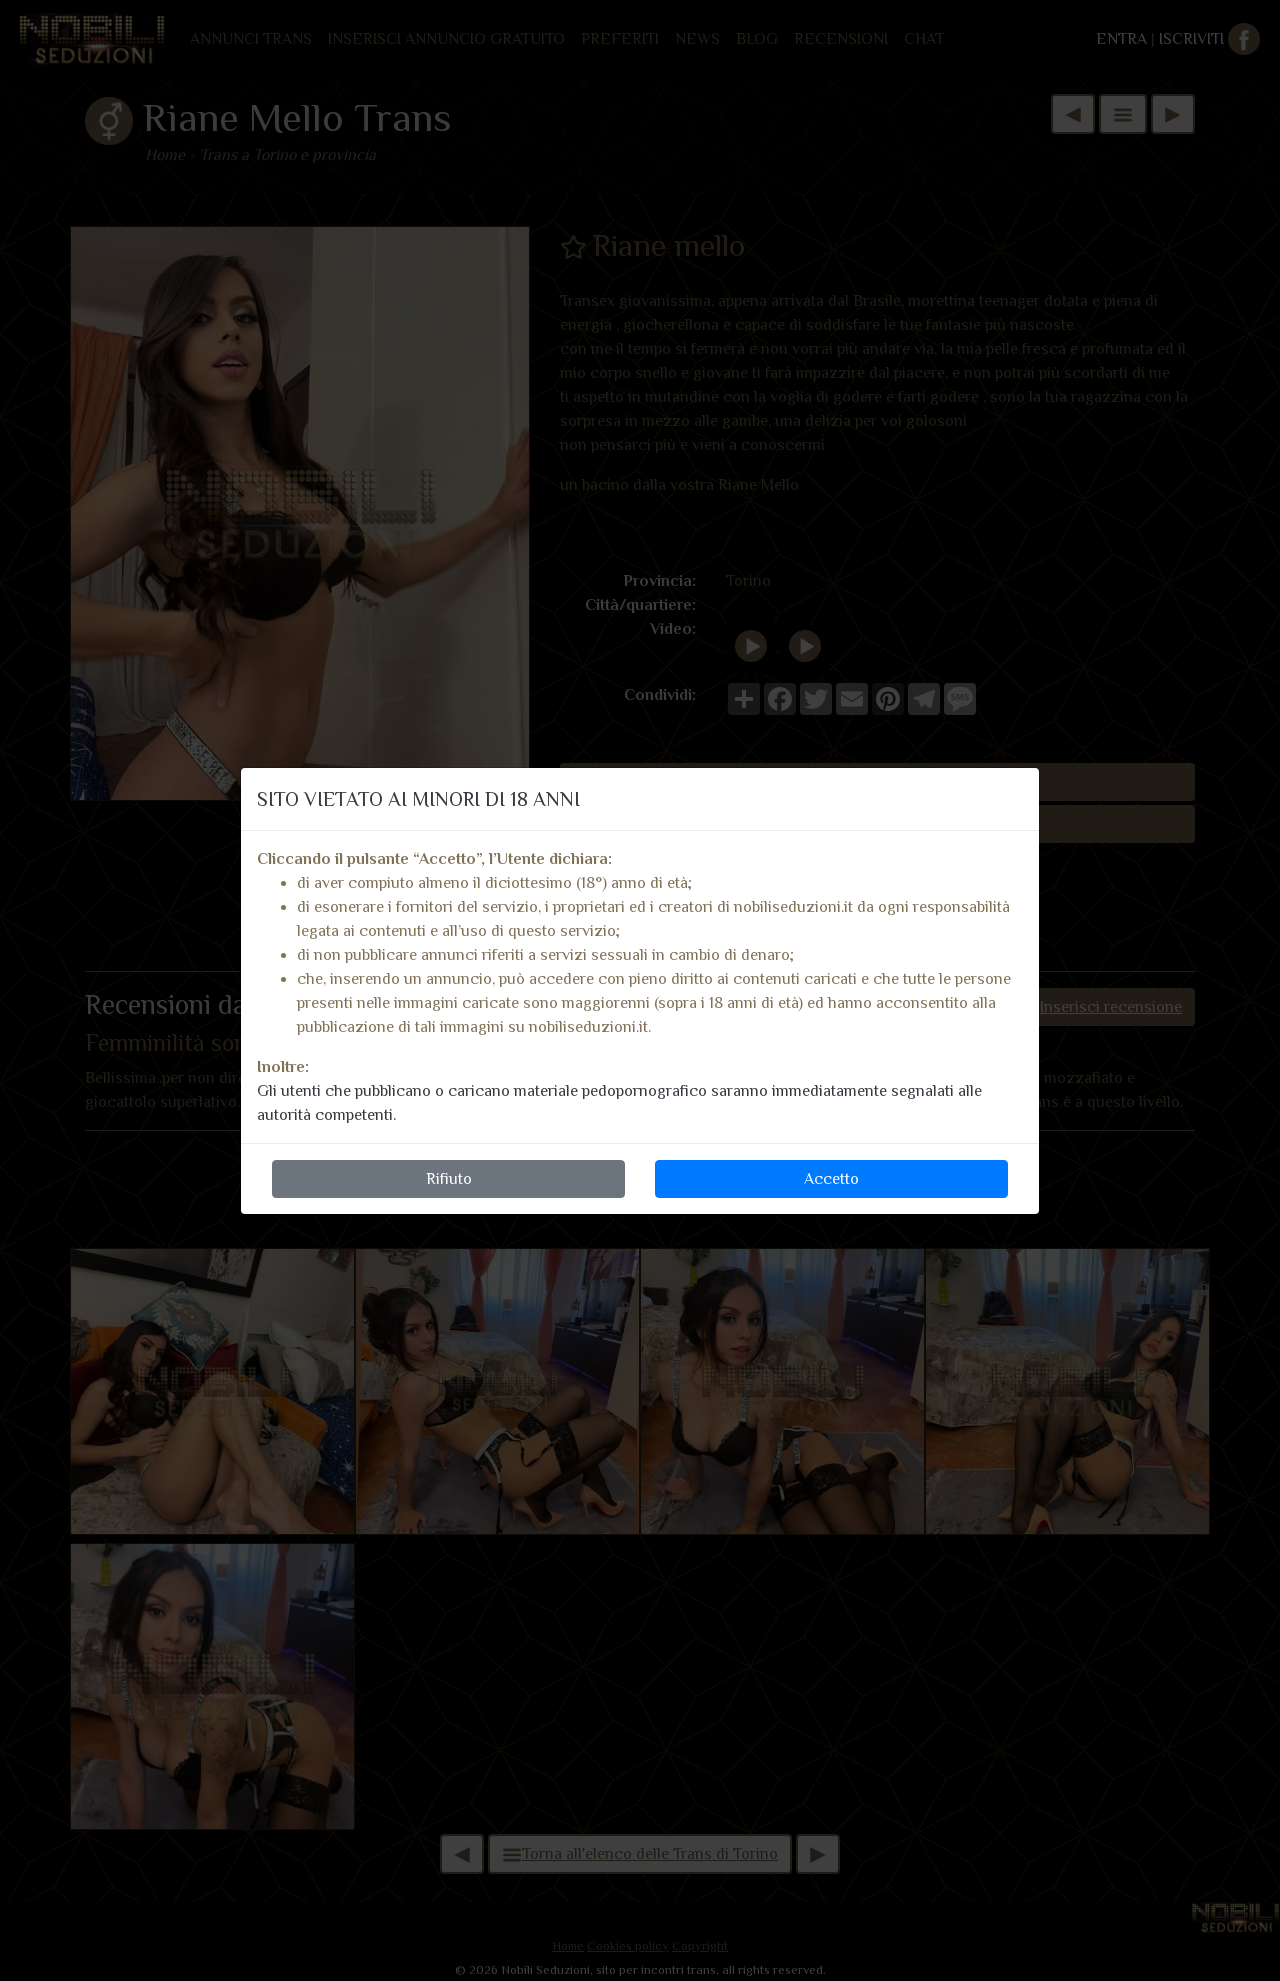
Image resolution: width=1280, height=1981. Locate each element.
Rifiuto (449, 1179)
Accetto (831, 1179)
